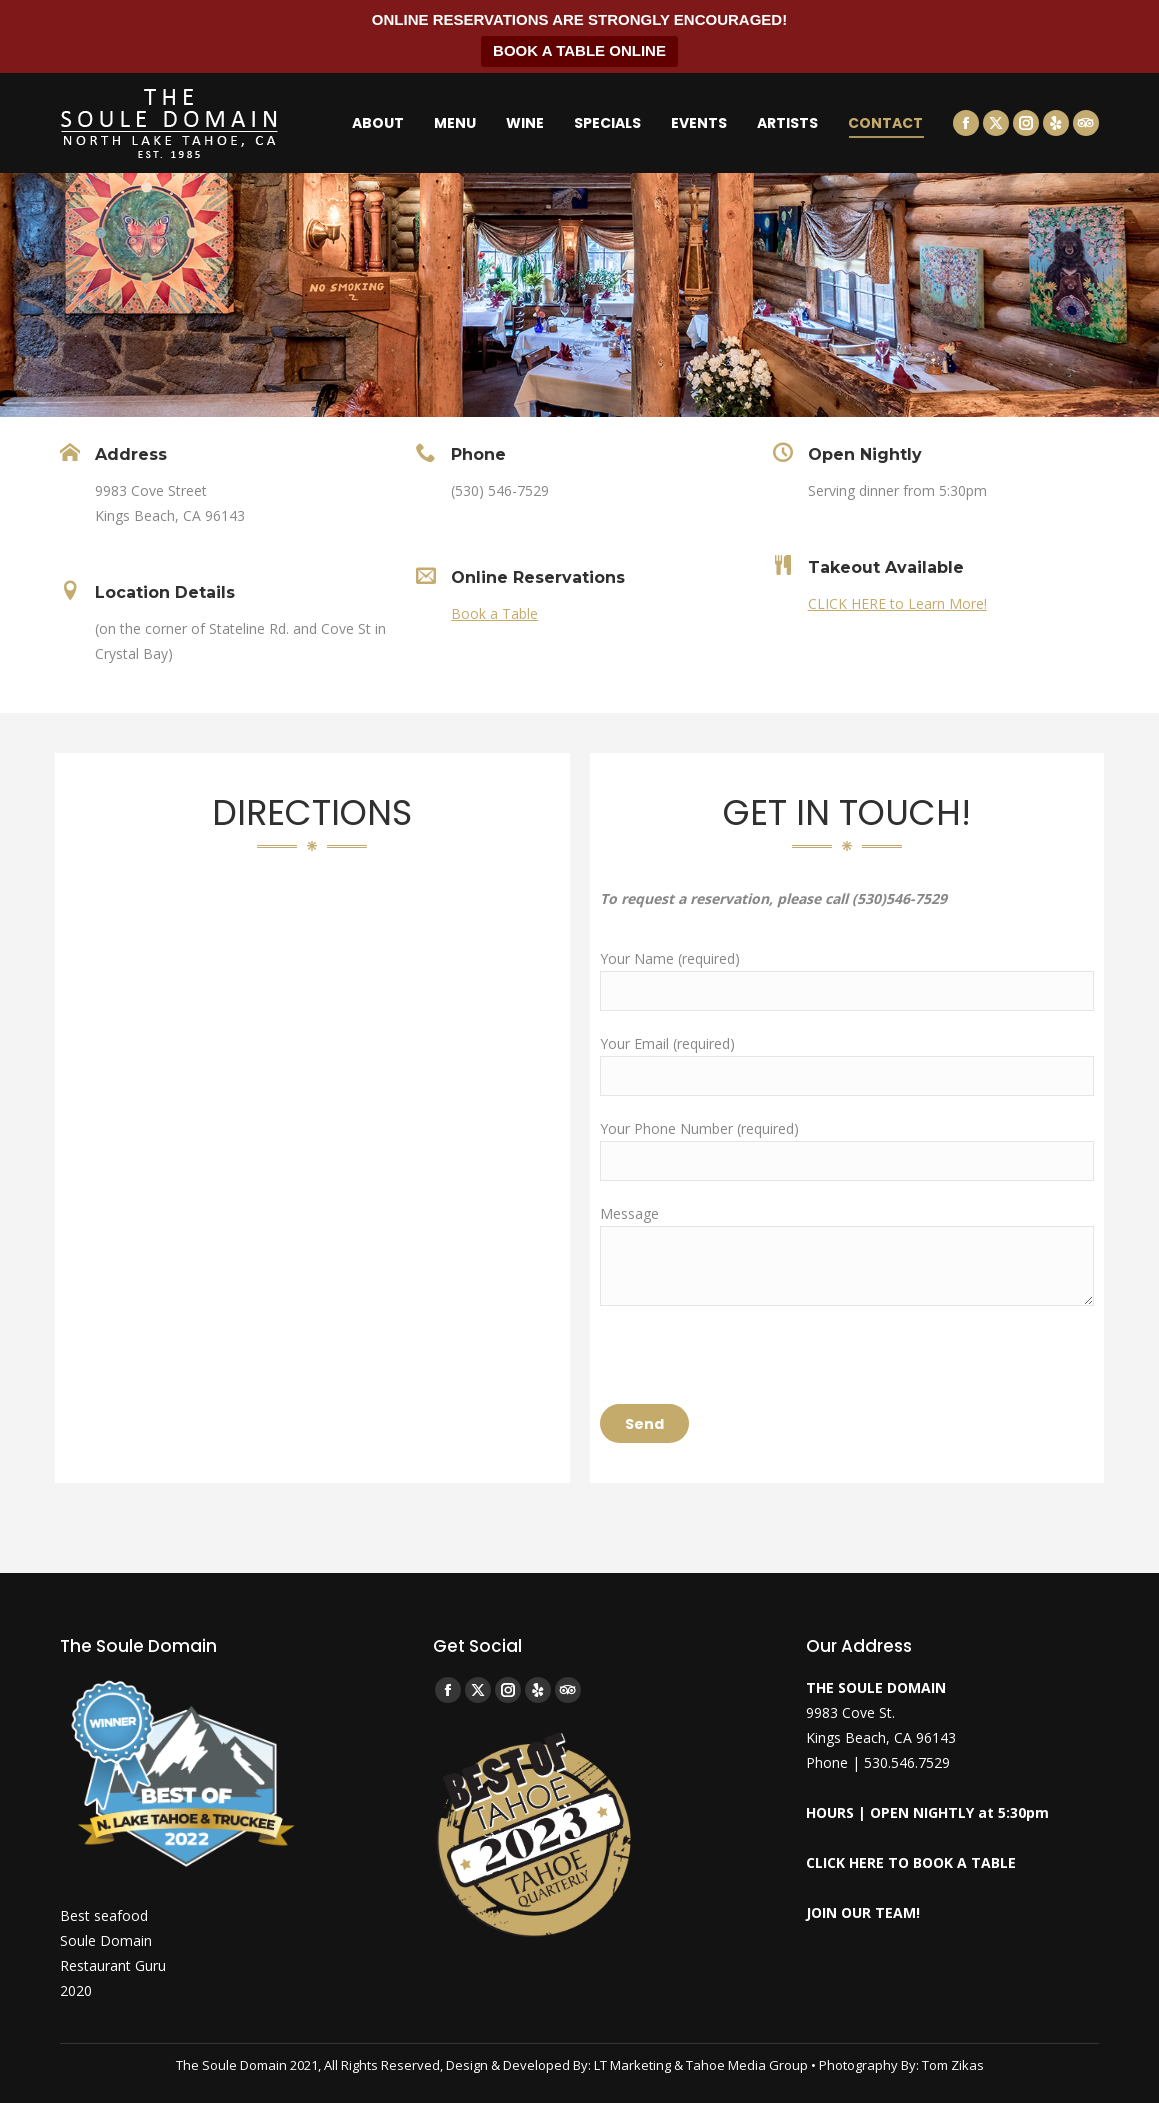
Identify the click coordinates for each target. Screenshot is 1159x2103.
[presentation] (752, 1365)
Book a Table (494, 613)
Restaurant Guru (113, 1965)
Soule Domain (106, 1940)
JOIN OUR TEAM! (863, 1912)
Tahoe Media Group (747, 2065)
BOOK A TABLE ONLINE (579, 50)
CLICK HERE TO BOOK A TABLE (911, 1862)
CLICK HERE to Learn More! (897, 603)
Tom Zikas (953, 2065)
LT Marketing (632, 2065)
